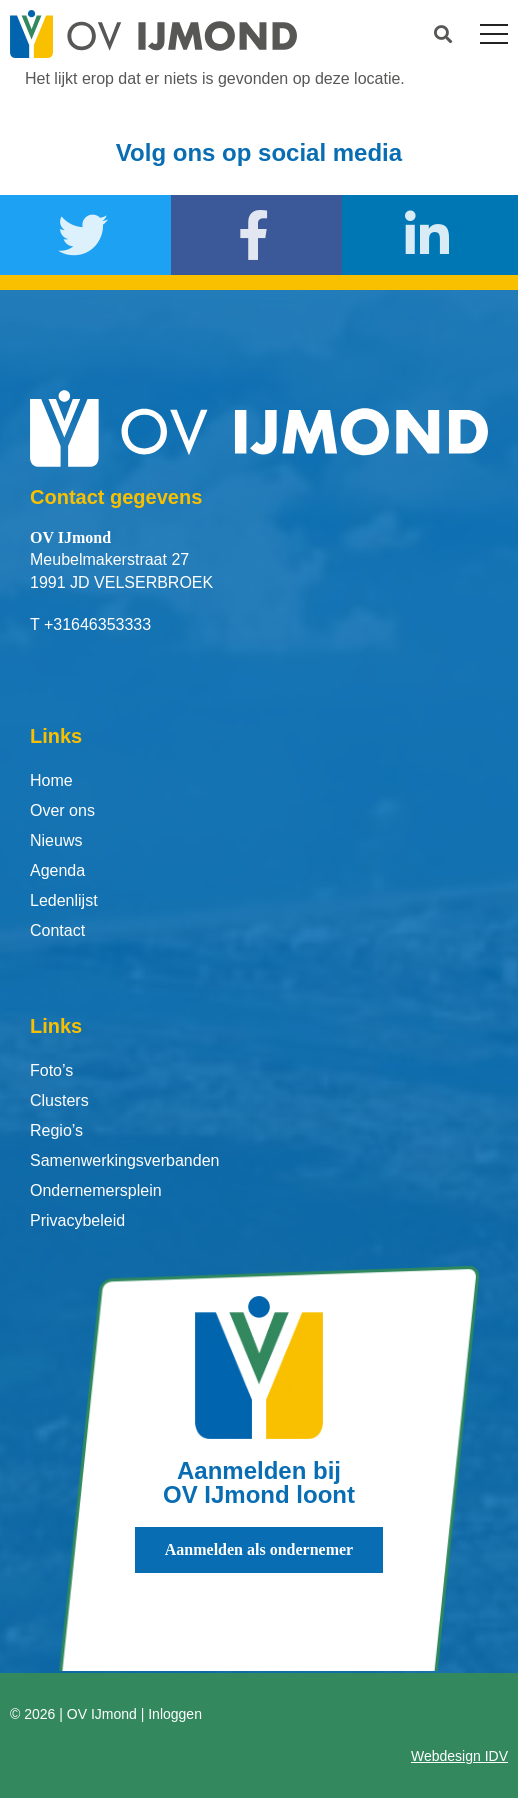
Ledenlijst (64, 900)
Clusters (59, 1100)
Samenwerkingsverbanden (124, 1160)
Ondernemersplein (96, 1190)
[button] (443, 34)
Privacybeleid (77, 1220)
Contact (57, 930)
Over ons (62, 810)
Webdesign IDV (459, 1756)
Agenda (57, 870)
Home (51, 780)
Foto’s (51, 1070)
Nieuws (56, 840)
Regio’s (56, 1130)
